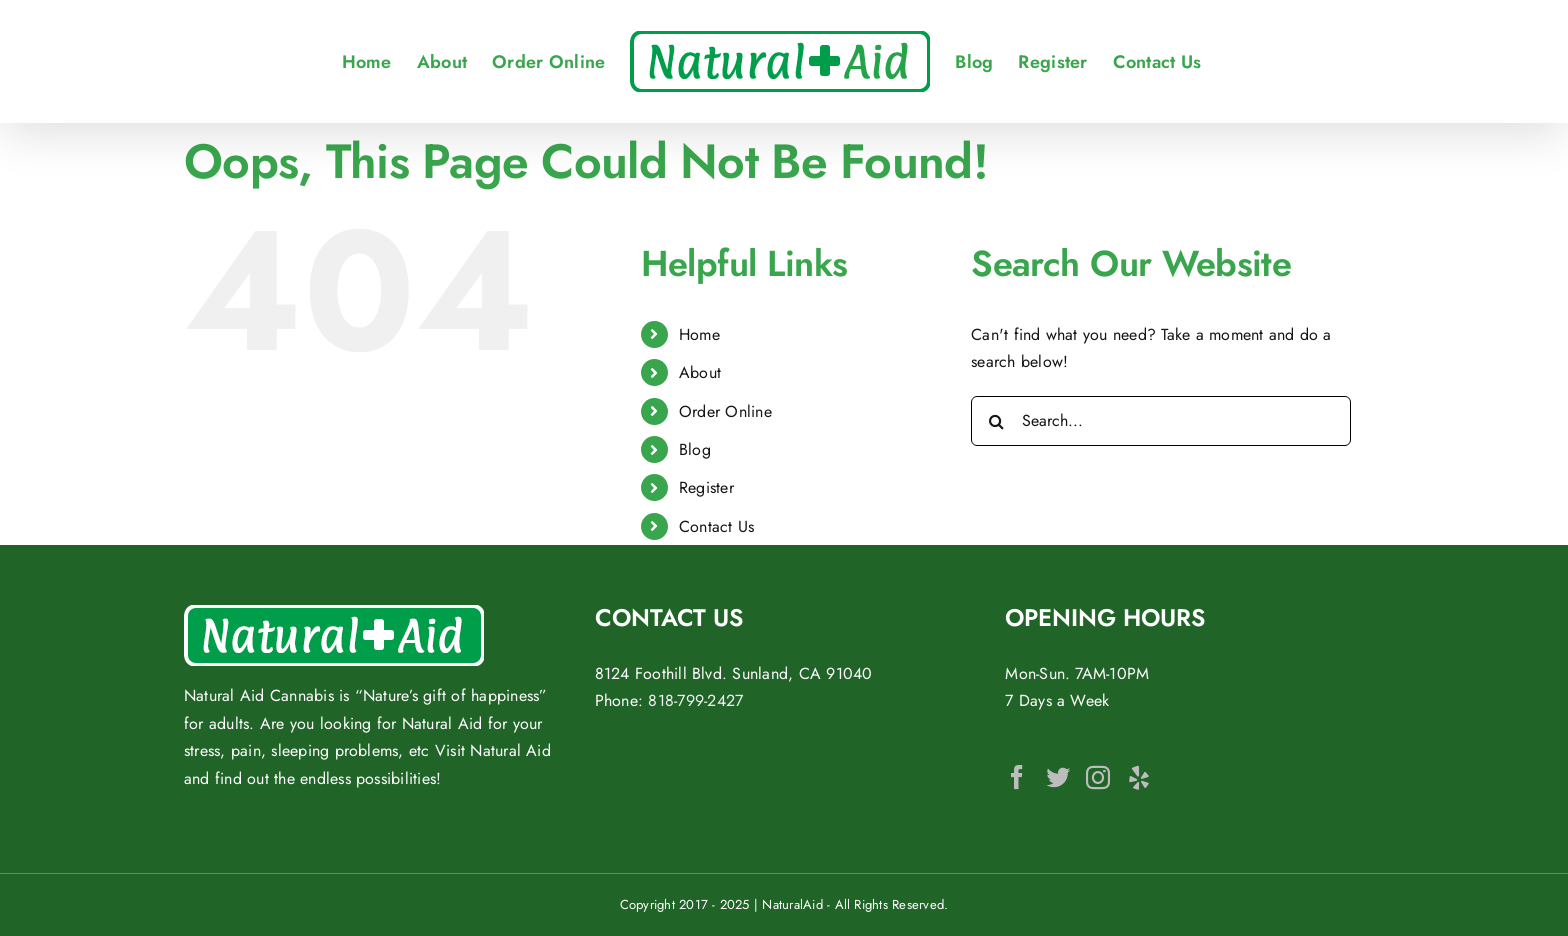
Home (699, 334)
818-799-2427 (695, 700)
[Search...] (1161, 421)
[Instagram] (1098, 777)
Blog (695, 449)
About (700, 372)
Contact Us (716, 526)
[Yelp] (1139, 777)
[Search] (996, 421)
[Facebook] (1017, 777)
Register (706, 487)
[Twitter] (1058, 777)
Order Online (725, 411)
